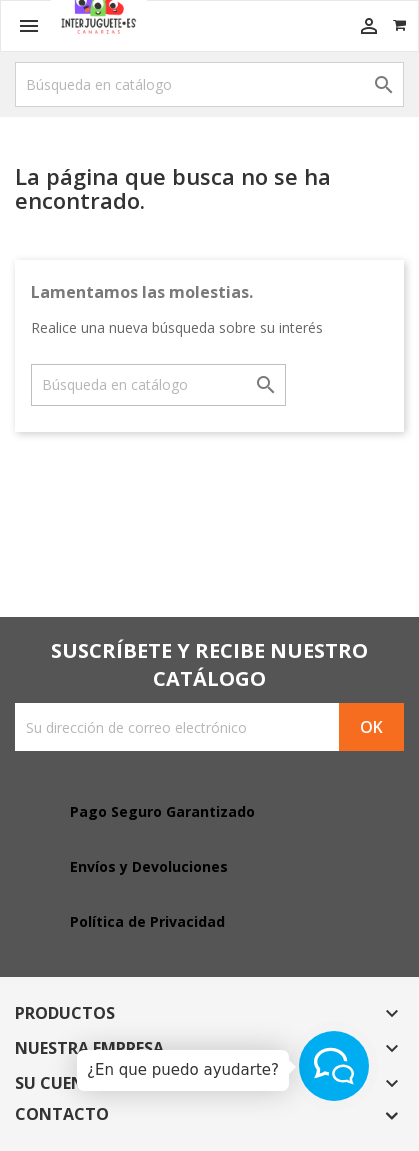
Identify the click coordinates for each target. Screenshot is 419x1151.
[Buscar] (209, 84)
